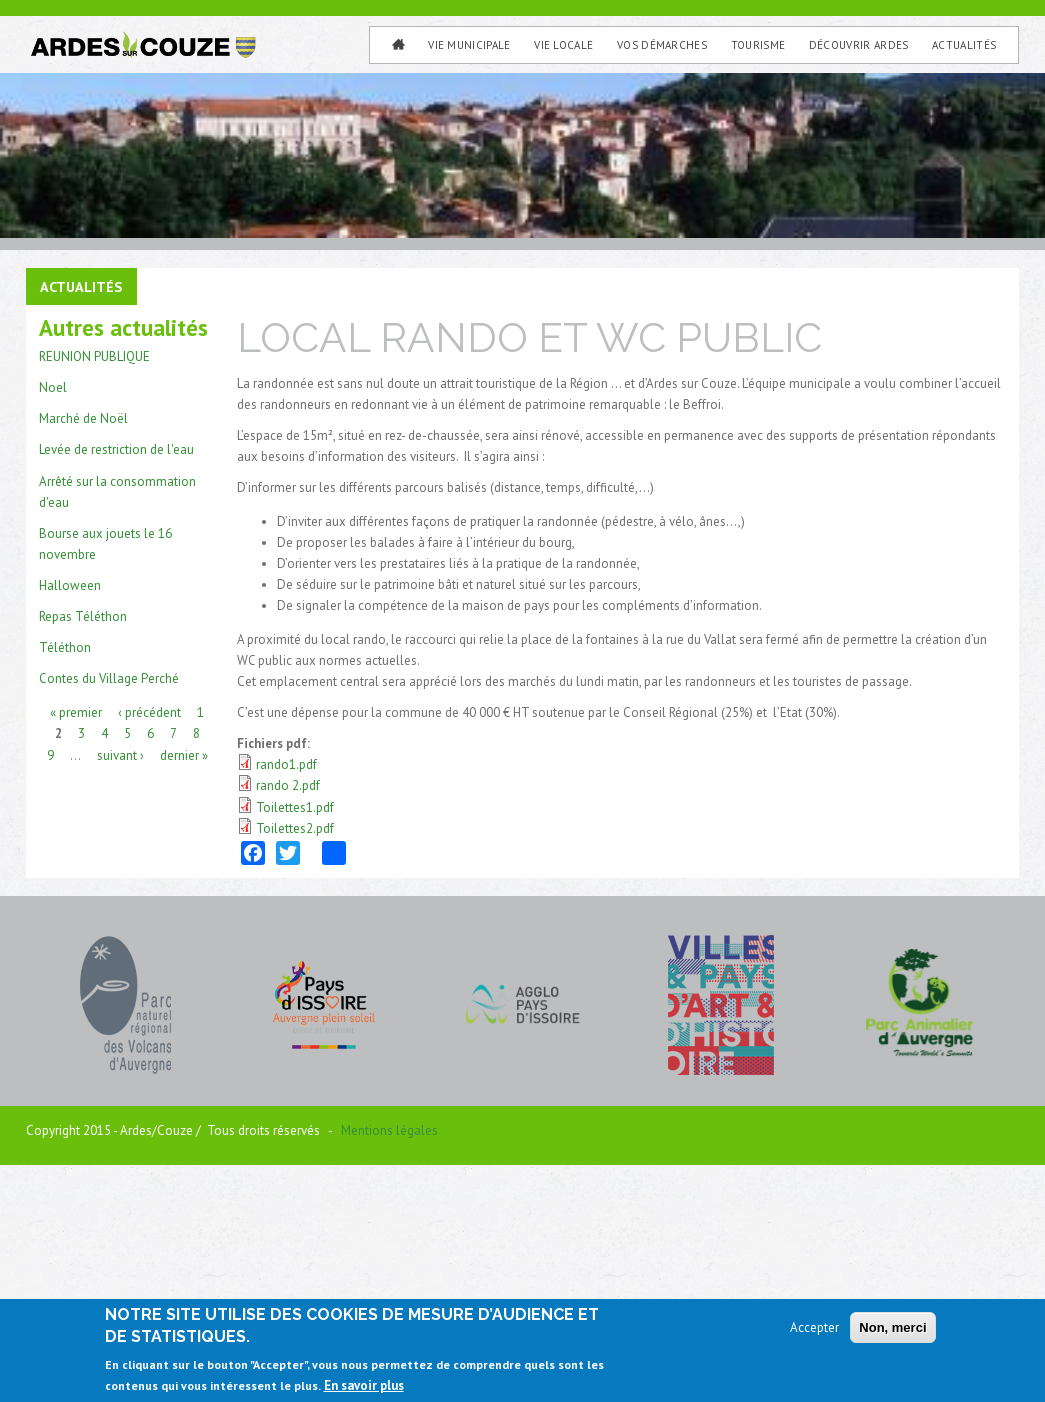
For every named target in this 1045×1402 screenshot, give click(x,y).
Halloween (70, 812)
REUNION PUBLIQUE (94, 584)
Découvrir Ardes (859, 45)
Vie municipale (469, 45)
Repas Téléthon (83, 843)
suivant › (120, 981)
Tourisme (758, 45)
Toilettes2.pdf (295, 1055)
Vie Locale (563, 45)
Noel (53, 615)
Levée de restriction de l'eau (116, 677)
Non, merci (892, 1328)
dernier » (184, 981)
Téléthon (65, 874)
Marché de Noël (83, 646)
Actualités (964, 45)
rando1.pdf (286, 992)
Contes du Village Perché (109, 905)
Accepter (814, 1328)
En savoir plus (364, 1386)
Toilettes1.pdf (295, 1034)
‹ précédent (149, 939)
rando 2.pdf (288, 1013)
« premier (76, 939)
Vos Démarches (662, 45)
